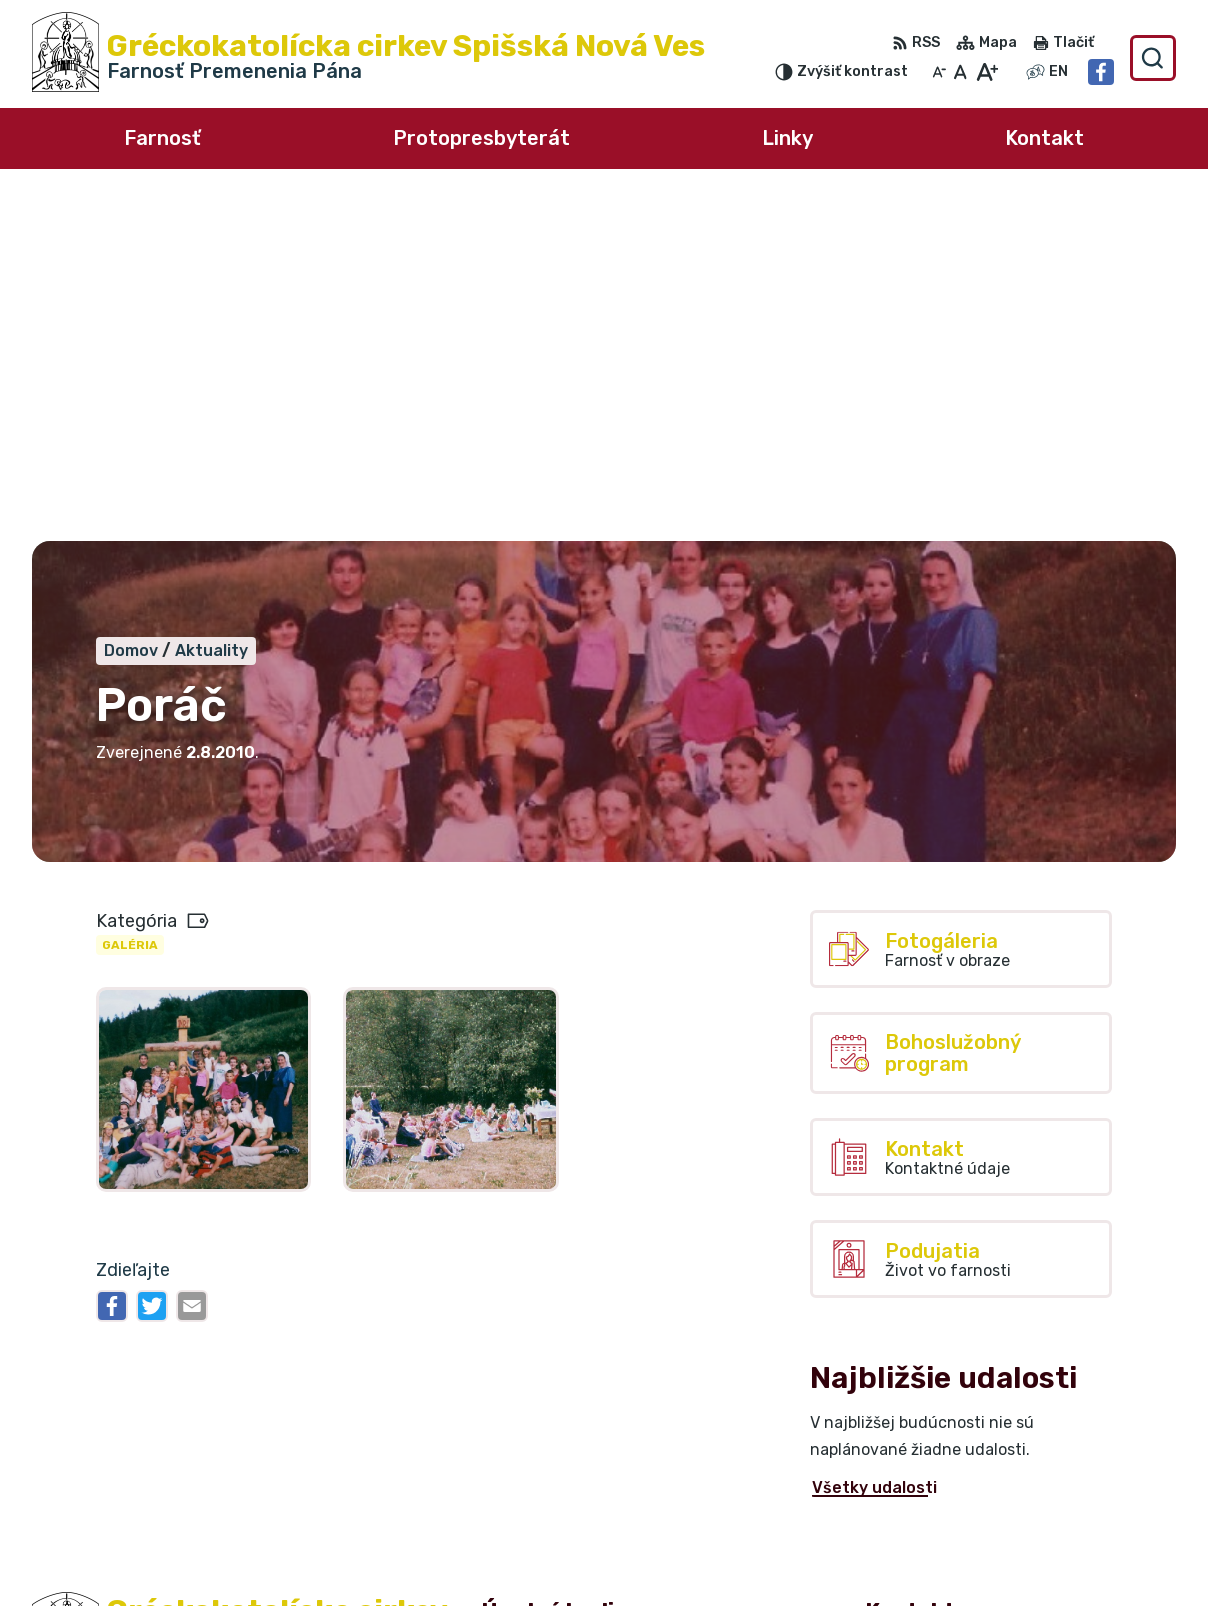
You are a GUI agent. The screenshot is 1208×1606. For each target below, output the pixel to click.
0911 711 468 (917, 1495)
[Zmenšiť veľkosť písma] (939, 72)
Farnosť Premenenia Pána (265, 1379)
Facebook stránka (939, 1562)
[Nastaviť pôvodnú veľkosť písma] (960, 72)
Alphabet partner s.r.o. (328, 1360)
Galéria (130, 602)
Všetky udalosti (874, 1145)
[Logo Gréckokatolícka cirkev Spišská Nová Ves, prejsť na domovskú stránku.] (368, 58)
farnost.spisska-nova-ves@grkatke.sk (1020, 1539)
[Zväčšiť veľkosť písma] (986, 72)
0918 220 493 (921, 1517)
